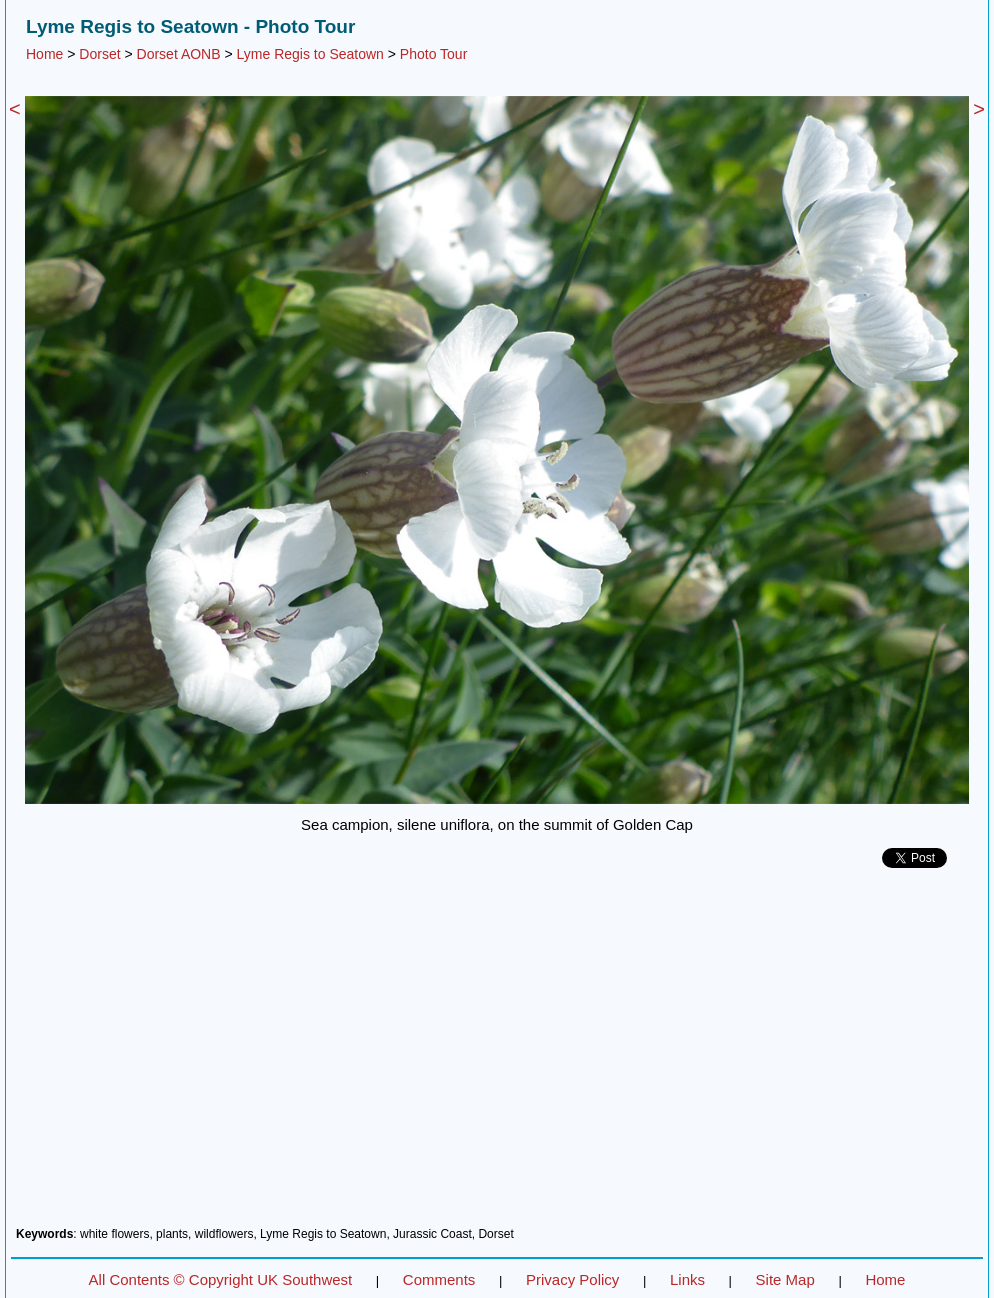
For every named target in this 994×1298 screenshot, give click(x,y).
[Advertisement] (497, 1055)
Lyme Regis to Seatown (310, 54)
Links (687, 1279)
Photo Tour (433, 54)
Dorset (99, 54)
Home (44, 54)
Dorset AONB (179, 54)
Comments (439, 1279)
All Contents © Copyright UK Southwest (221, 1279)
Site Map (785, 1279)
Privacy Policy (572, 1279)
